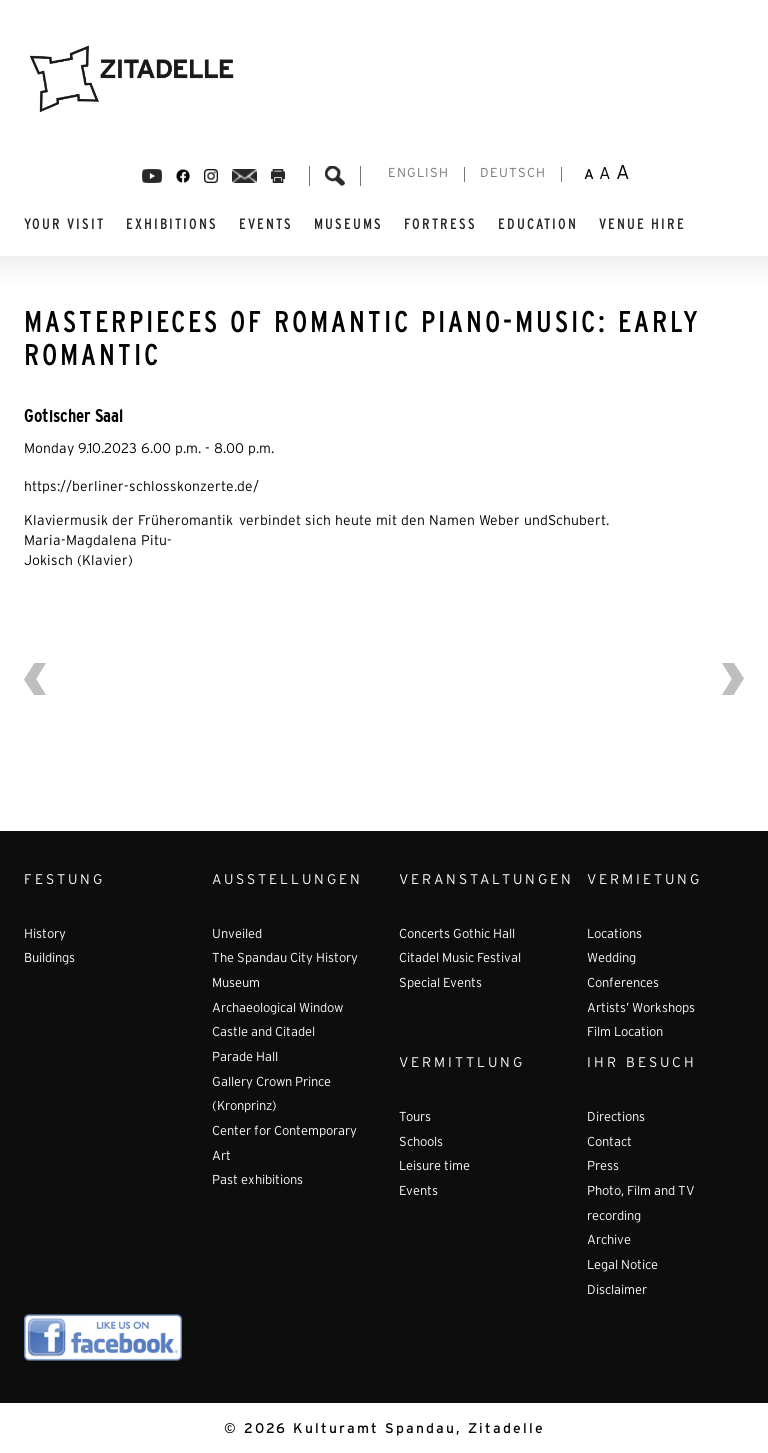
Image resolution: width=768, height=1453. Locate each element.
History (45, 935)
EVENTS (266, 224)
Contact (609, 1143)
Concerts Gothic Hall (457, 935)
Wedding (611, 959)
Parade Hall (245, 1058)
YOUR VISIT (64, 224)
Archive (609, 1241)
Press (603, 1167)
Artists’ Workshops (641, 1009)
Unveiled (237, 935)
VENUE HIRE (642, 224)
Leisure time (434, 1167)
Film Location (625, 1033)
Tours (415, 1118)
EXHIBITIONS (172, 224)
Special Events (440, 984)
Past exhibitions (257, 1181)
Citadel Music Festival (460, 959)
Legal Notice (622, 1266)
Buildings (49, 959)
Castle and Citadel (263, 1033)
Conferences (623, 984)
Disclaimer (617, 1291)
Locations (614, 935)
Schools (421, 1143)
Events (418, 1192)
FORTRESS (440, 224)
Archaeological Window (277, 1009)
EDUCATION (538, 224)
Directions (616, 1118)
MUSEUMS (348, 224)
